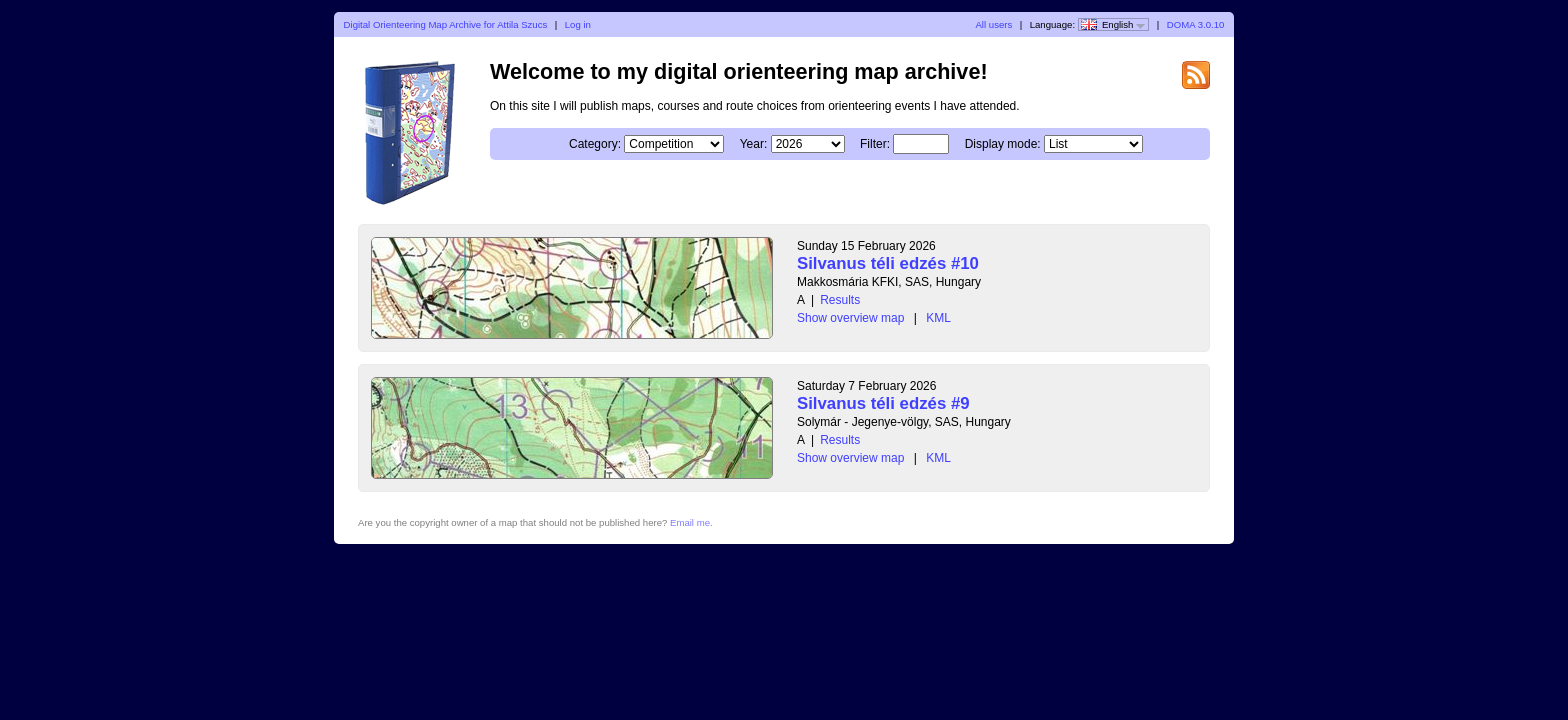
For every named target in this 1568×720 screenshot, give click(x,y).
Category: (595, 144)
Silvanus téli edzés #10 (888, 263)
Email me (690, 522)
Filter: (875, 144)
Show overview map (850, 318)
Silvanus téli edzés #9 (883, 403)
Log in (578, 24)
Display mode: (1003, 144)
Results (840, 300)
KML (938, 318)
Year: (754, 144)
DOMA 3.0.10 (1196, 24)
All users (993, 24)
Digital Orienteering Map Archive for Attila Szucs (446, 24)
